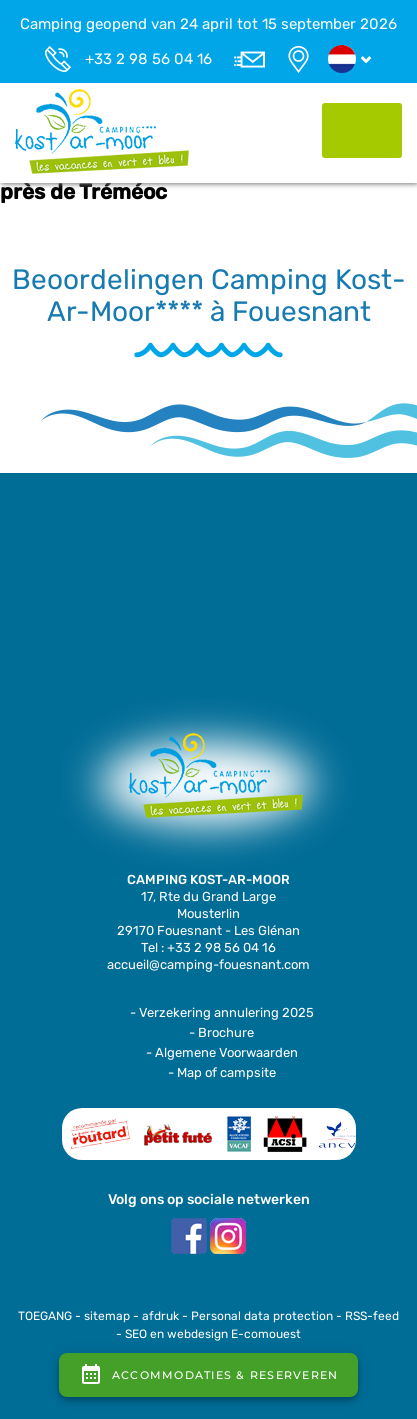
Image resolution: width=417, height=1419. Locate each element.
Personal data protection (262, 1316)
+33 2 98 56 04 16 (148, 59)
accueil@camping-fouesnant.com (208, 964)
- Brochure (221, 1032)
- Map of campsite (222, 1072)
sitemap (107, 1316)
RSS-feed (372, 1316)
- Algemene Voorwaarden (222, 1052)
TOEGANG (45, 1316)
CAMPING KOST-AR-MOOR (208, 879)
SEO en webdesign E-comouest (213, 1334)
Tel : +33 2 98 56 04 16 (208, 947)
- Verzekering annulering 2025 (222, 1012)
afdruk (160, 1316)
